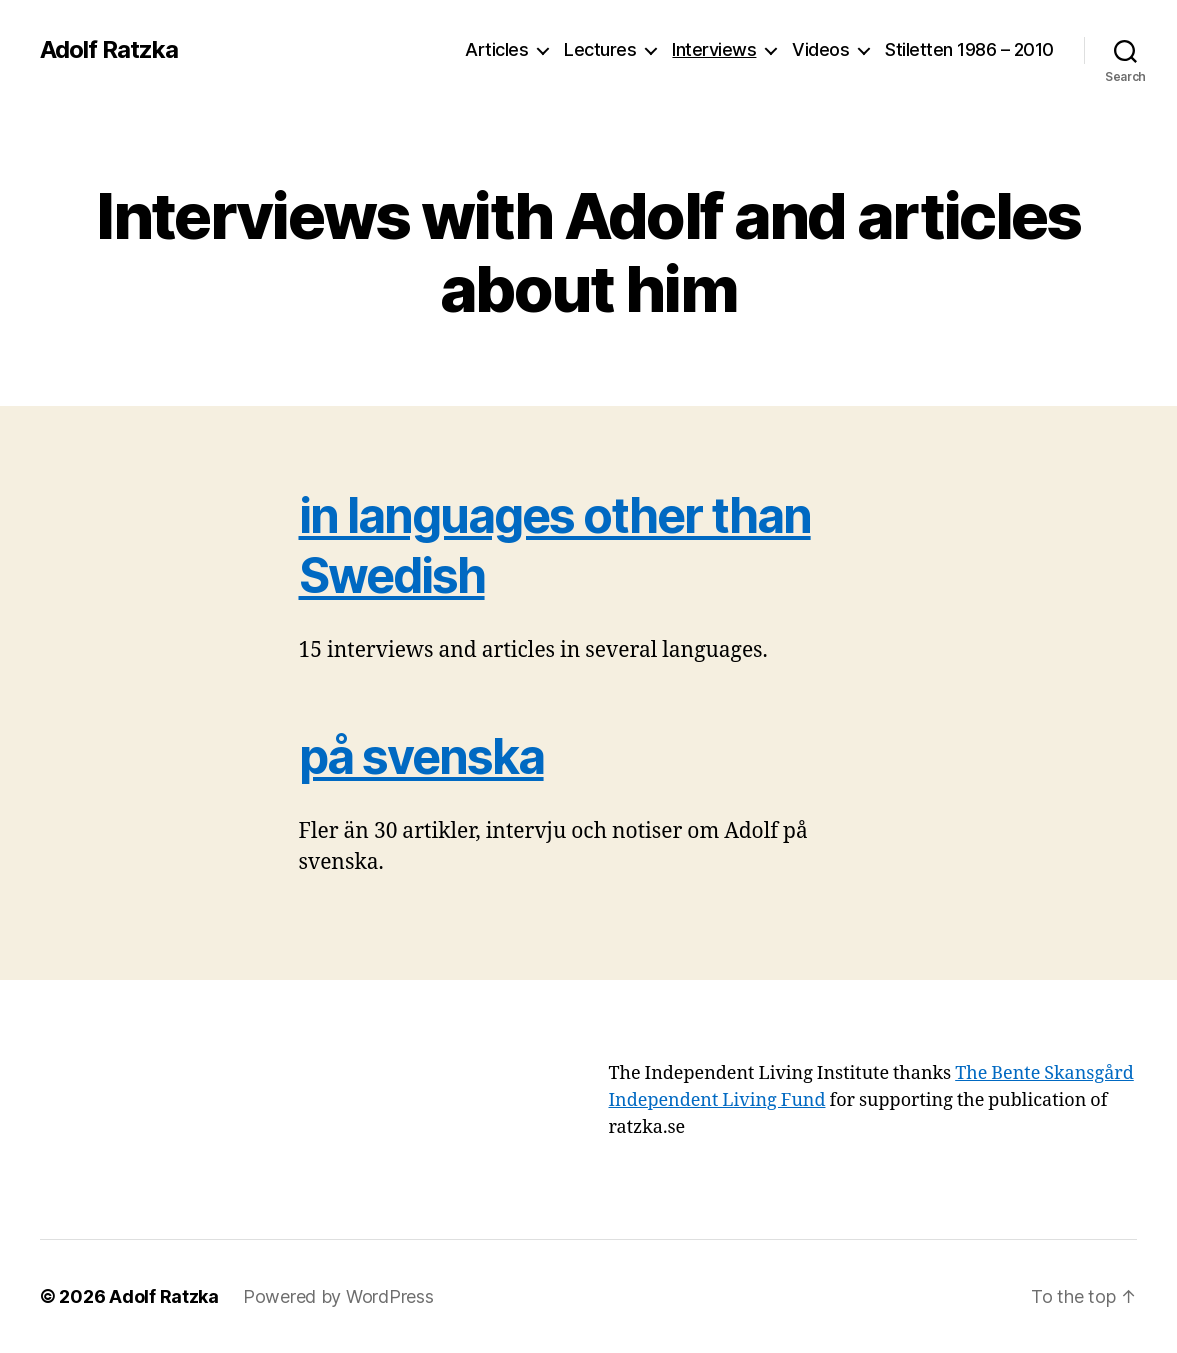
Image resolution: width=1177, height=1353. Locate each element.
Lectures (600, 49)
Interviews (714, 49)
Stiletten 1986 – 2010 (969, 49)
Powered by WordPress (338, 1296)
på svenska (421, 756)
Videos (820, 49)
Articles (496, 49)
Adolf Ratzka (109, 50)
